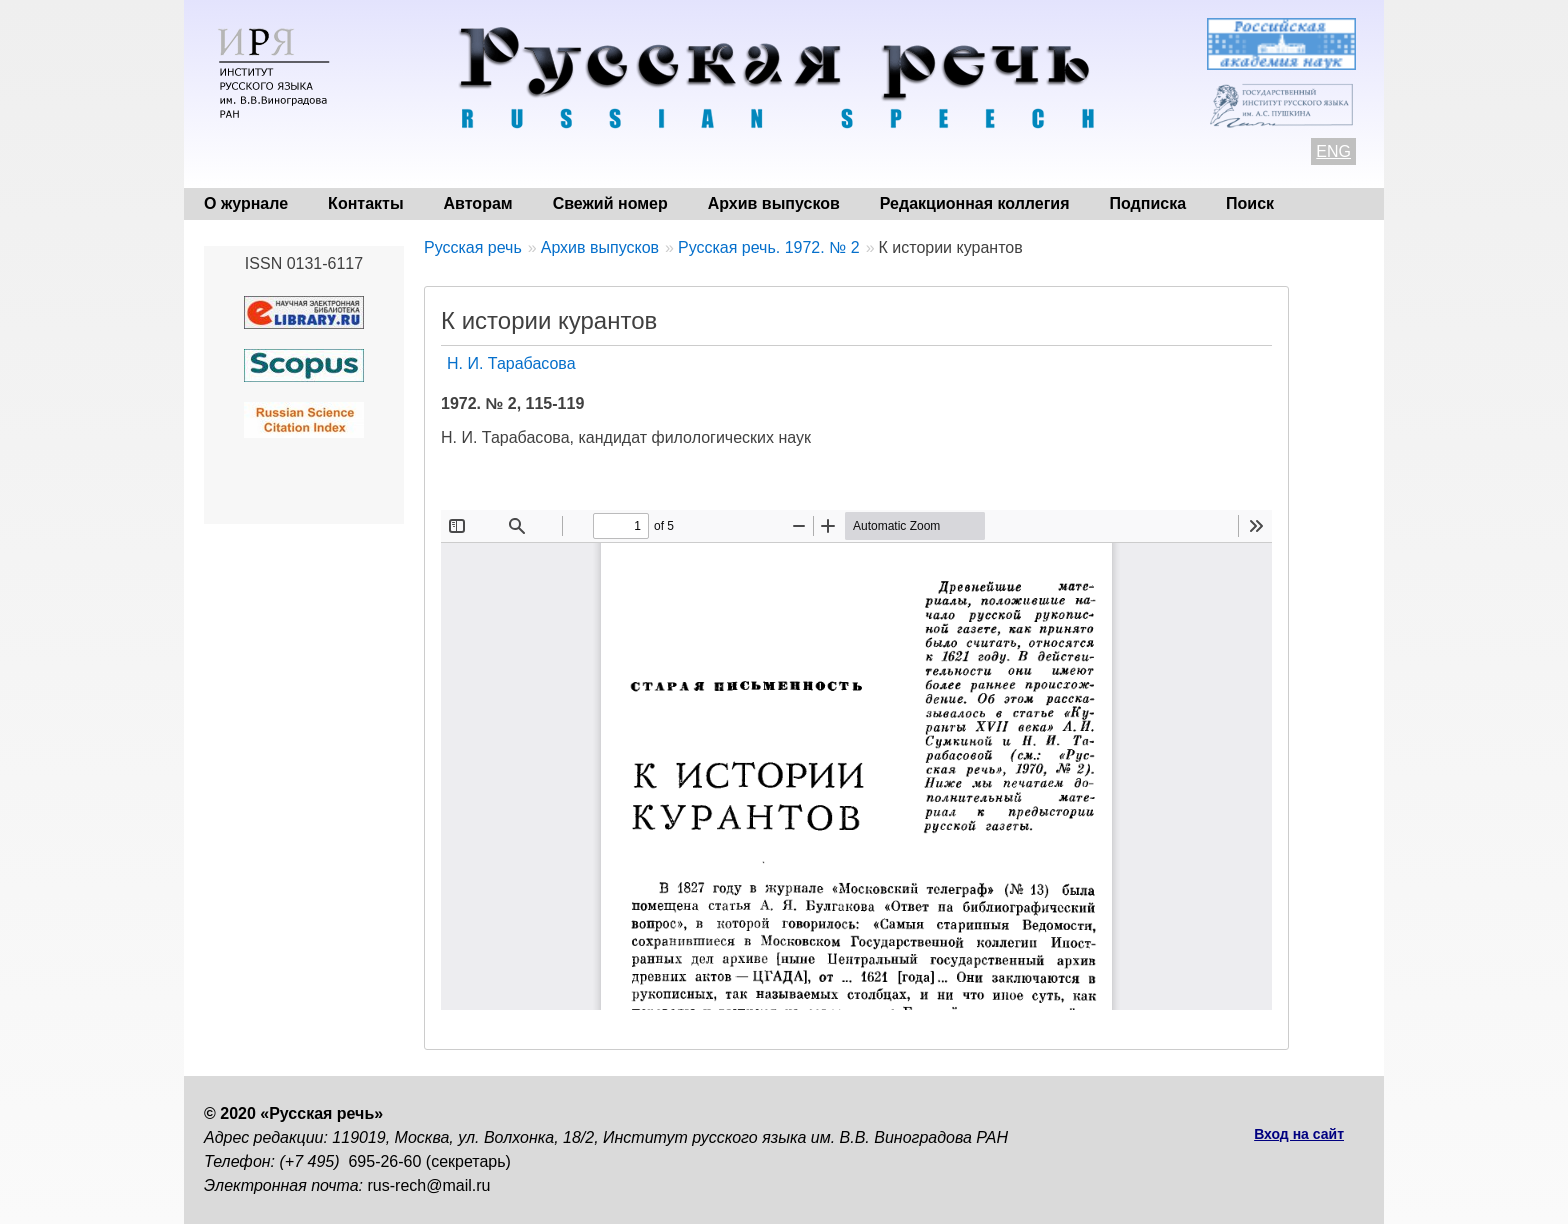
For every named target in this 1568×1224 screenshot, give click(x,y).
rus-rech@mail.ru (429, 1185)
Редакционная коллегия (975, 203)
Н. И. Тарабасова (511, 363)
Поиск (1250, 203)
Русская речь (473, 247)
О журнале (246, 203)
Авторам (478, 203)
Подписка (1148, 203)
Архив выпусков (774, 203)
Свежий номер (610, 203)
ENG (1333, 151)
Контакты (365, 203)
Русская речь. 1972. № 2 (769, 247)
